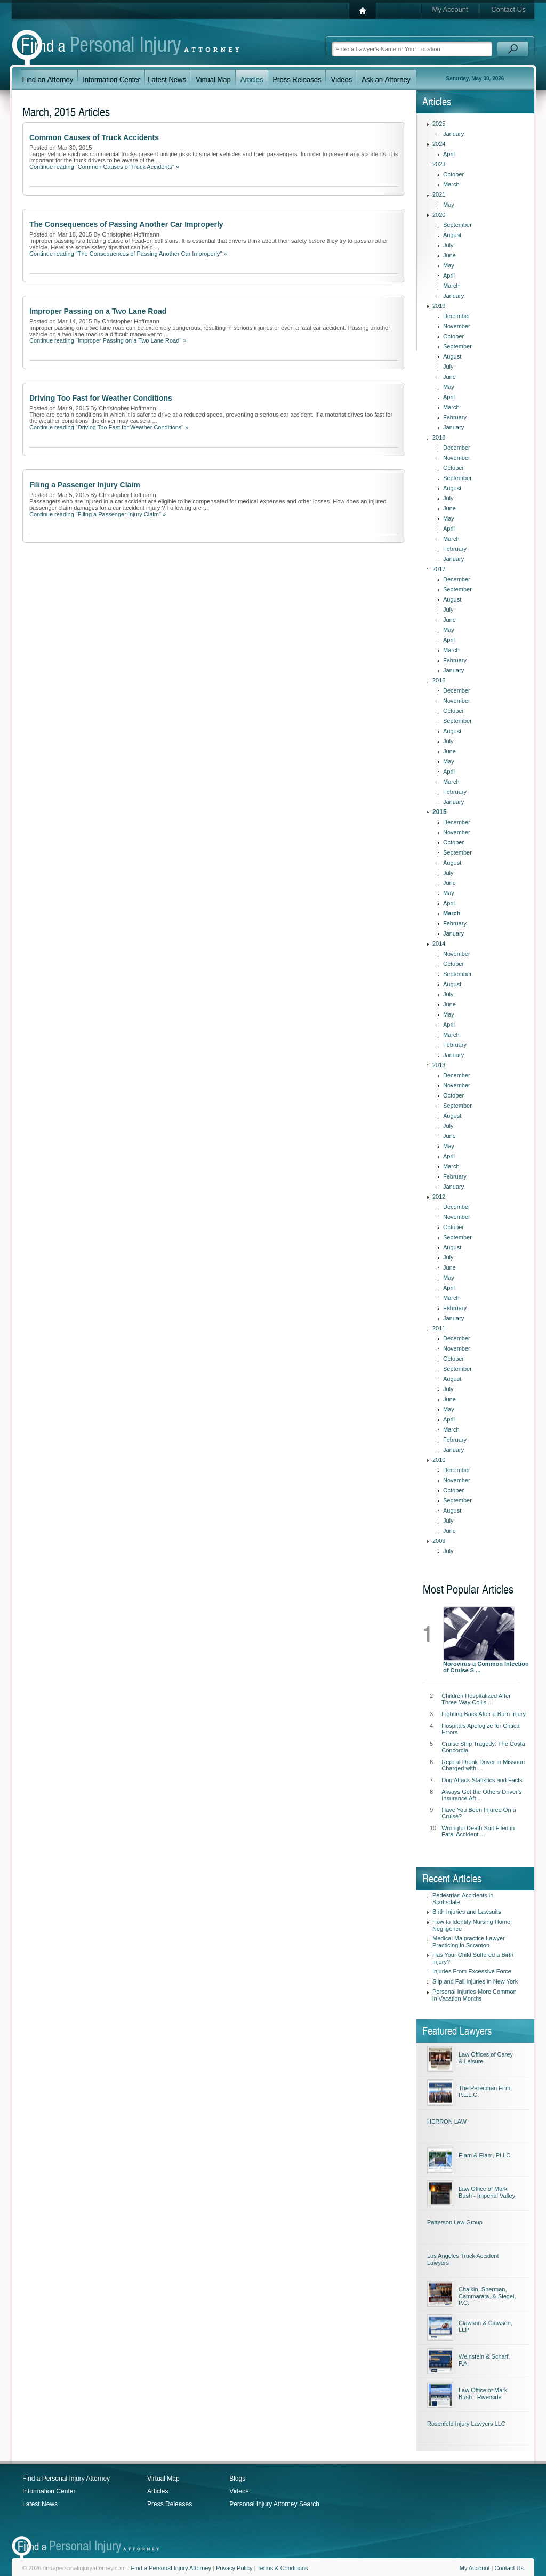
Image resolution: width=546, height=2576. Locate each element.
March (451, 184)
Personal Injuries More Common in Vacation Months (474, 1995)
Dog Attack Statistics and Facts (482, 1780)
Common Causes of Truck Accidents (94, 137)
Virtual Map (163, 2478)
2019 (438, 306)
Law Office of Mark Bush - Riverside (483, 2393)
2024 (438, 144)
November (456, 326)
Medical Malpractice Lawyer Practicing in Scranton (468, 1941)
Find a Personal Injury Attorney (66, 2478)
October (453, 174)
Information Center (48, 2491)
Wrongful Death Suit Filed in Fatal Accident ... (478, 1831)
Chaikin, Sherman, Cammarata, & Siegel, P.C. (487, 2296)
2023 (438, 164)
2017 (438, 569)
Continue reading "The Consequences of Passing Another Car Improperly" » (128, 253)
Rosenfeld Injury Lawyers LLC (466, 2423)
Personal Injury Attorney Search (274, 2504)
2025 (438, 123)
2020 (438, 215)
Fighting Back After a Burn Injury (483, 1714)
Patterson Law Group (455, 2222)
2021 (438, 194)
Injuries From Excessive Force (471, 1971)
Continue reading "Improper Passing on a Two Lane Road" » (107, 340)
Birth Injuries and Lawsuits (466, 1911)
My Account (450, 9)
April (449, 154)
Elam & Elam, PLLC (484, 2155)
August (452, 235)
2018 (438, 437)
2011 (438, 1328)
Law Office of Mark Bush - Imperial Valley (487, 2192)
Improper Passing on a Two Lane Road (97, 311)
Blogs (237, 2478)
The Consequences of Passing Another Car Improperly (126, 224)
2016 (438, 680)
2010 (438, 1460)
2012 (438, 1196)
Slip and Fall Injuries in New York (475, 1981)
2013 (438, 1065)
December (456, 316)
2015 (439, 812)
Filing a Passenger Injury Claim (84, 485)
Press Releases (169, 2504)
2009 (438, 1541)
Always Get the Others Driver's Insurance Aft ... (481, 1795)
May (448, 204)
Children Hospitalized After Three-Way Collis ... (476, 1699)
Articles (157, 2491)
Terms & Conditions (282, 2568)
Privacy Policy (234, 2568)
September (457, 225)
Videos (238, 2491)
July (448, 245)
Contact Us (508, 9)
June (449, 255)
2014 (438, 943)
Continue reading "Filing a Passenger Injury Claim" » (97, 514)
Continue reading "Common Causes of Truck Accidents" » (104, 167)
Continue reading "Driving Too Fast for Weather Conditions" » (108, 427)
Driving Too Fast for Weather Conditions (100, 398)
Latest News (40, 2504)
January (453, 134)
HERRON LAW (447, 2121)
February (455, 417)
